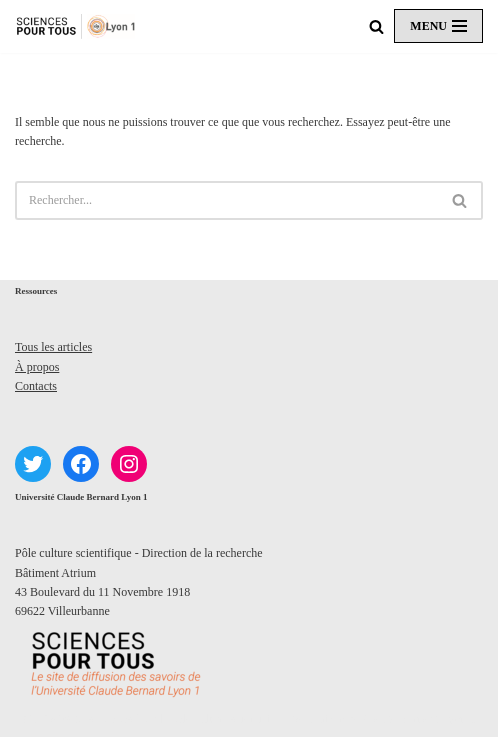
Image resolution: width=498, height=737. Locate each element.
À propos (37, 367)
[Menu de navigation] (438, 26)
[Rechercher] (376, 26)
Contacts (36, 386)
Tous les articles (53, 347)
